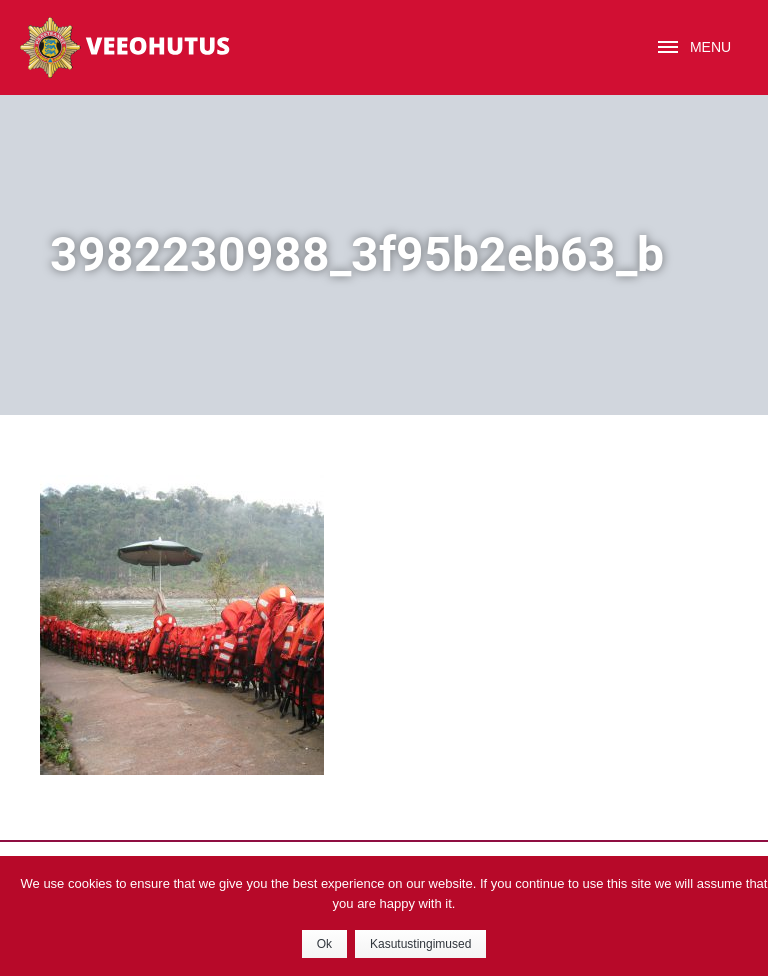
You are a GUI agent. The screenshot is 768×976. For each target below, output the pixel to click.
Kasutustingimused (420, 944)
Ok (324, 944)
